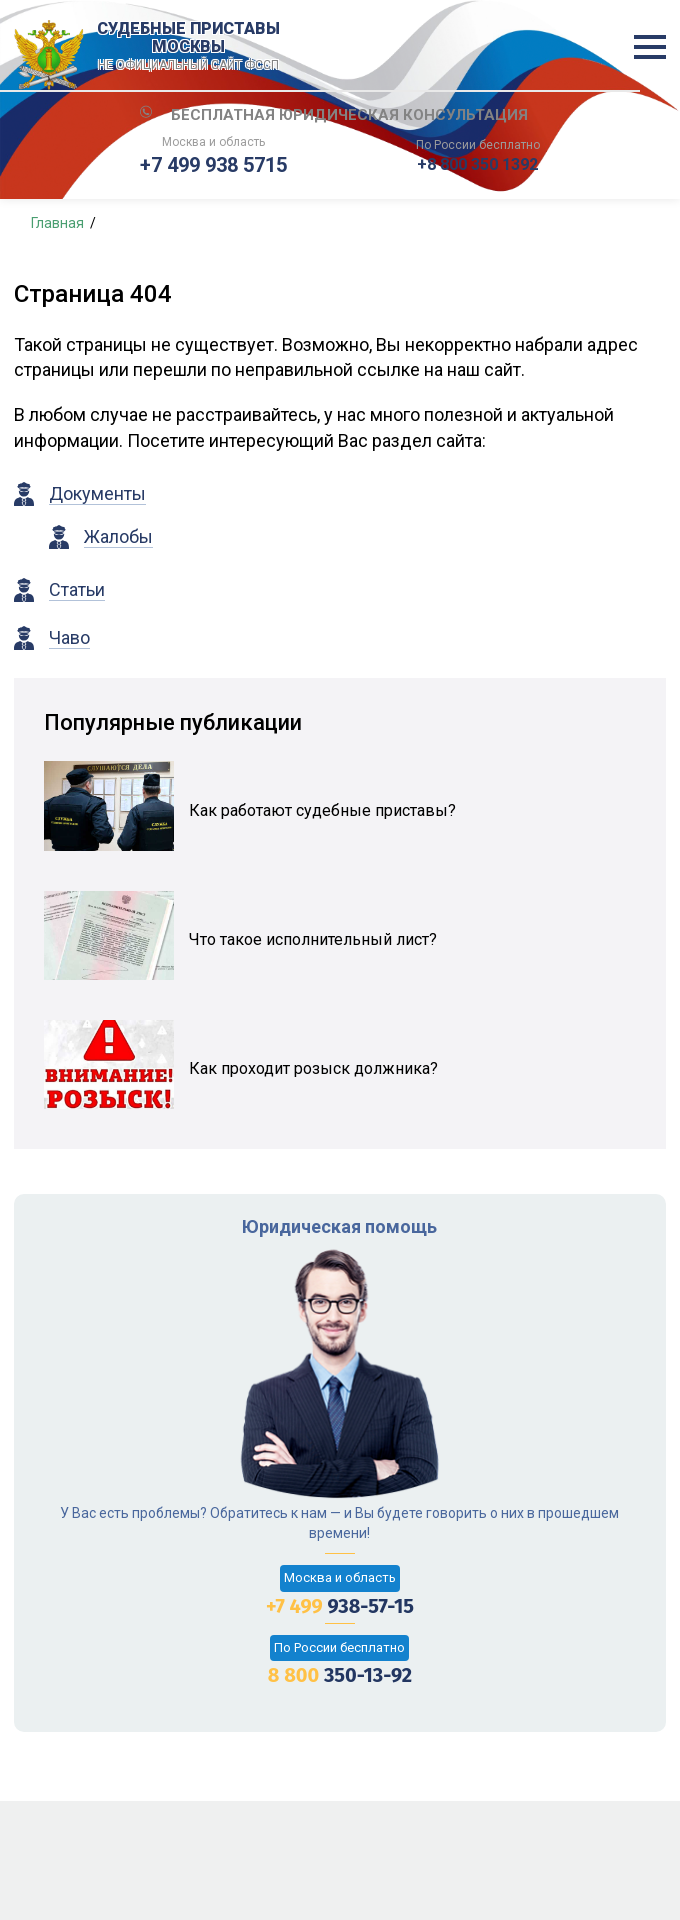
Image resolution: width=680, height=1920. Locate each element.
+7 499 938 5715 (213, 165)
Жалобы (118, 536)
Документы (97, 493)
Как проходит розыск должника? (313, 1068)
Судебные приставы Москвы (189, 47)
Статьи (77, 589)
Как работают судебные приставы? (322, 810)
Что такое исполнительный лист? (313, 939)
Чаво (69, 637)
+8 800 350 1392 (477, 164)
